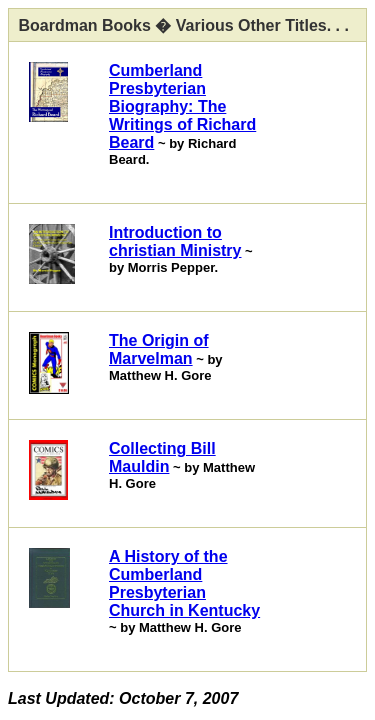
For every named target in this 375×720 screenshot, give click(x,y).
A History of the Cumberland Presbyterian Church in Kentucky (184, 583)
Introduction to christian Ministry (175, 241)
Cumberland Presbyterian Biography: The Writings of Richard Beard (182, 106)
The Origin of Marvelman (159, 349)
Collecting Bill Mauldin (162, 457)
